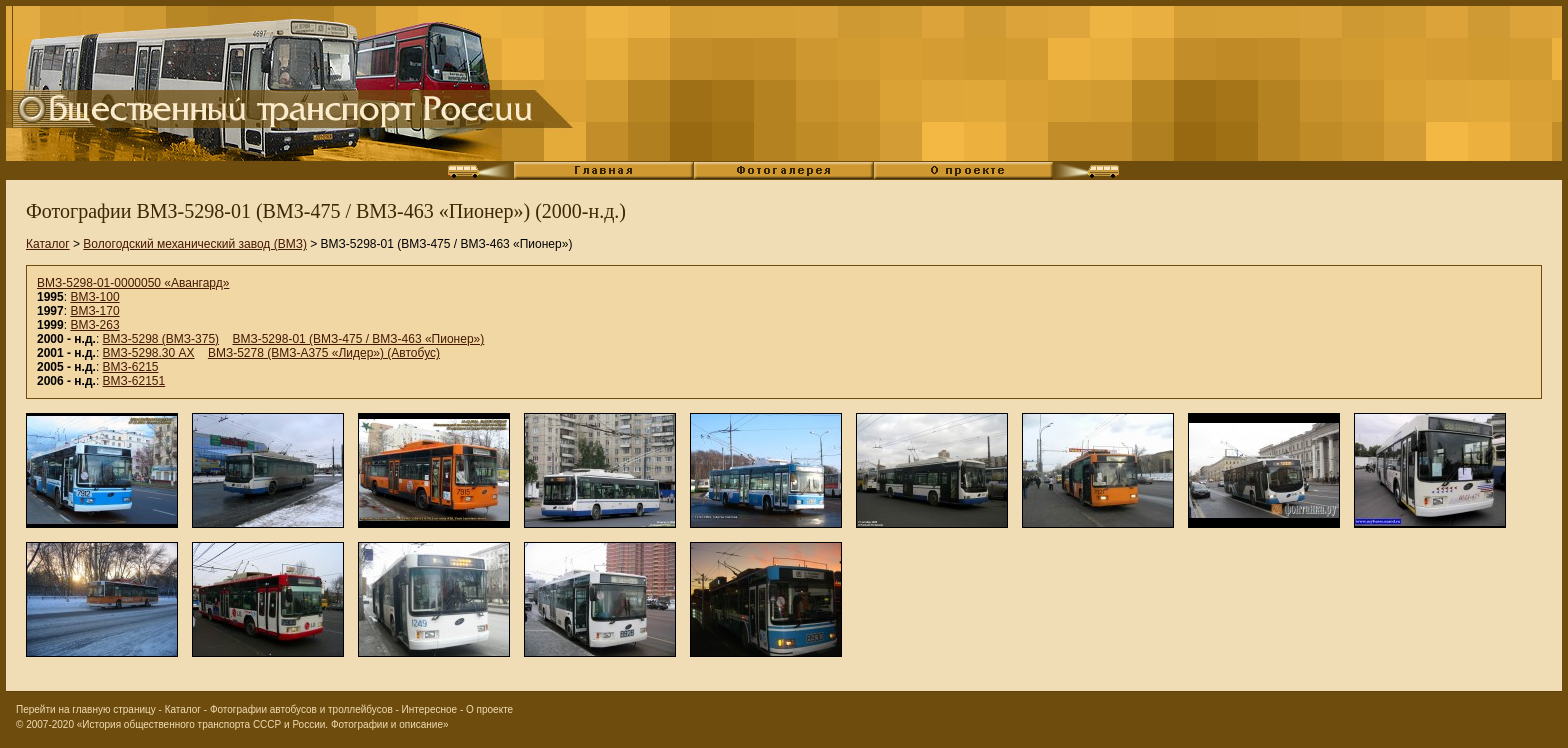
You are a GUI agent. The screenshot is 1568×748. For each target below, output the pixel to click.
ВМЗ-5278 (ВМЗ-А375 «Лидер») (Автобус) (324, 353)
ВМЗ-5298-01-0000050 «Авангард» (133, 283)
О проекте (489, 709)
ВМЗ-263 (94, 325)
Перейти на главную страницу (86, 709)
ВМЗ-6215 (131, 367)
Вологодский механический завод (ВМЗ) (195, 244)
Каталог (48, 244)
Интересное (430, 709)
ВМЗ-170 (94, 311)
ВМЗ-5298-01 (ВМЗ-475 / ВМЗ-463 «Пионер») (358, 339)
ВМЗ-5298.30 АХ (149, 353)
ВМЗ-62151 (134, 381)
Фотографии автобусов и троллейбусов (301, 709)
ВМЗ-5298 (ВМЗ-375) (161, 339)
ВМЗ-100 (94, 297)
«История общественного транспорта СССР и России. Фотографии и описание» (263, 724)
